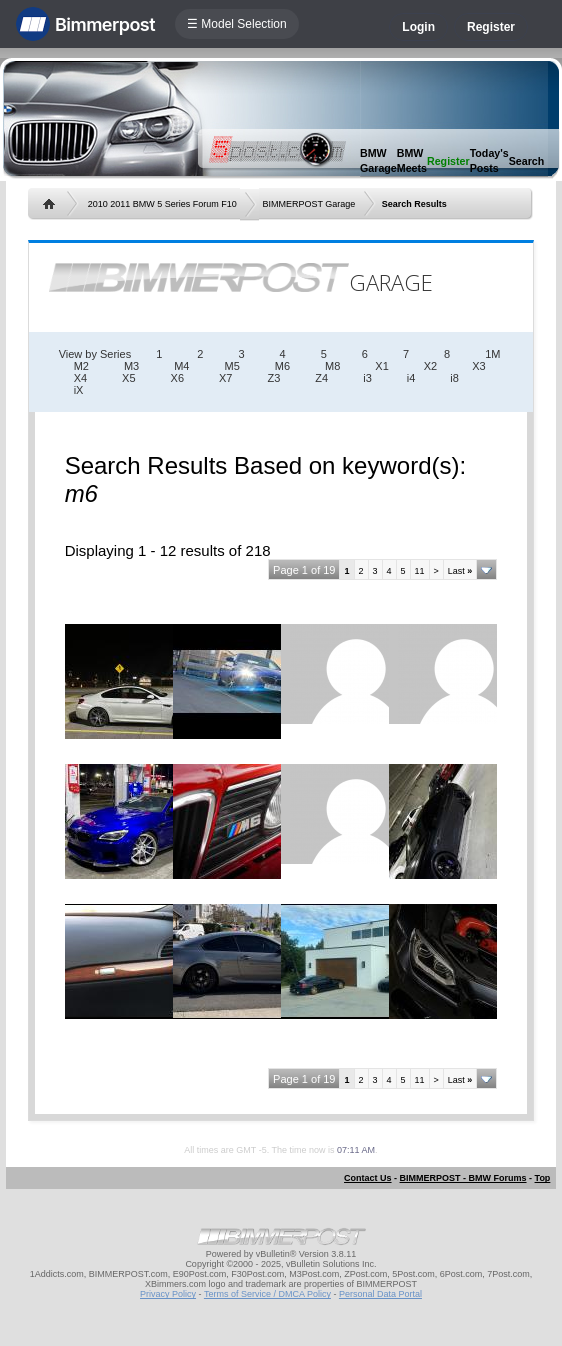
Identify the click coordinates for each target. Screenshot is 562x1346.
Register (491, 27)
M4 (181, 366)
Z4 (321, 378)
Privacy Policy (168, 1294)
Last (460, 571)
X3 (478, 366)
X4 (80, 378)
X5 (128, 378)
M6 (282, 366)
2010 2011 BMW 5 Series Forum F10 (162, 204)
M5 (231, 366)
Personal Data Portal (380, 1294)
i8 (454, 378)
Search (527, 161)
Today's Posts (489, 160)
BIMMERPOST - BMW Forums (463, 1178)
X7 (225, 378)
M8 (332, 366)
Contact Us (368, 1178)
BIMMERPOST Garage (308, 204)
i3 (367, 378)
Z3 (274, 378)
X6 (177, 378)
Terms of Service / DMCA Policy (267, 1294)
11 (420, 571)
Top (543, 1178)
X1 (381, 366)
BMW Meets (412, 160)
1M (492, 354)
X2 (430, 366)
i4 (411, 378)
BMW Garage (378, 160)
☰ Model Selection (237, 24)
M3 (131, 366)
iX (79, 390)
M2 (81, 366)
